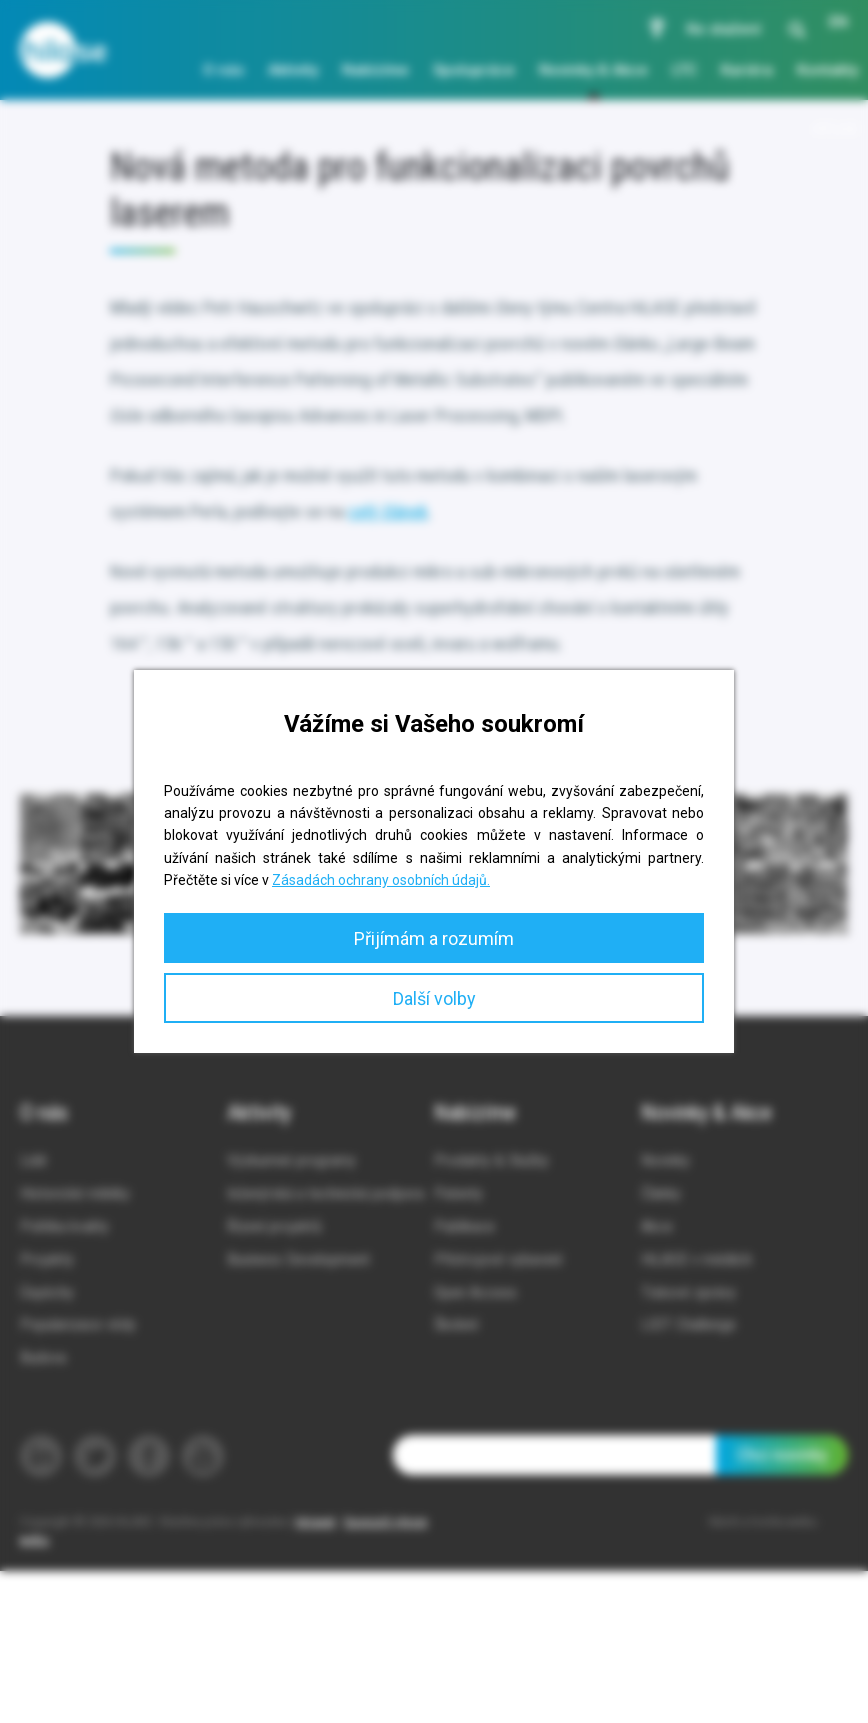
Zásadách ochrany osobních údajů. (381, 880)
